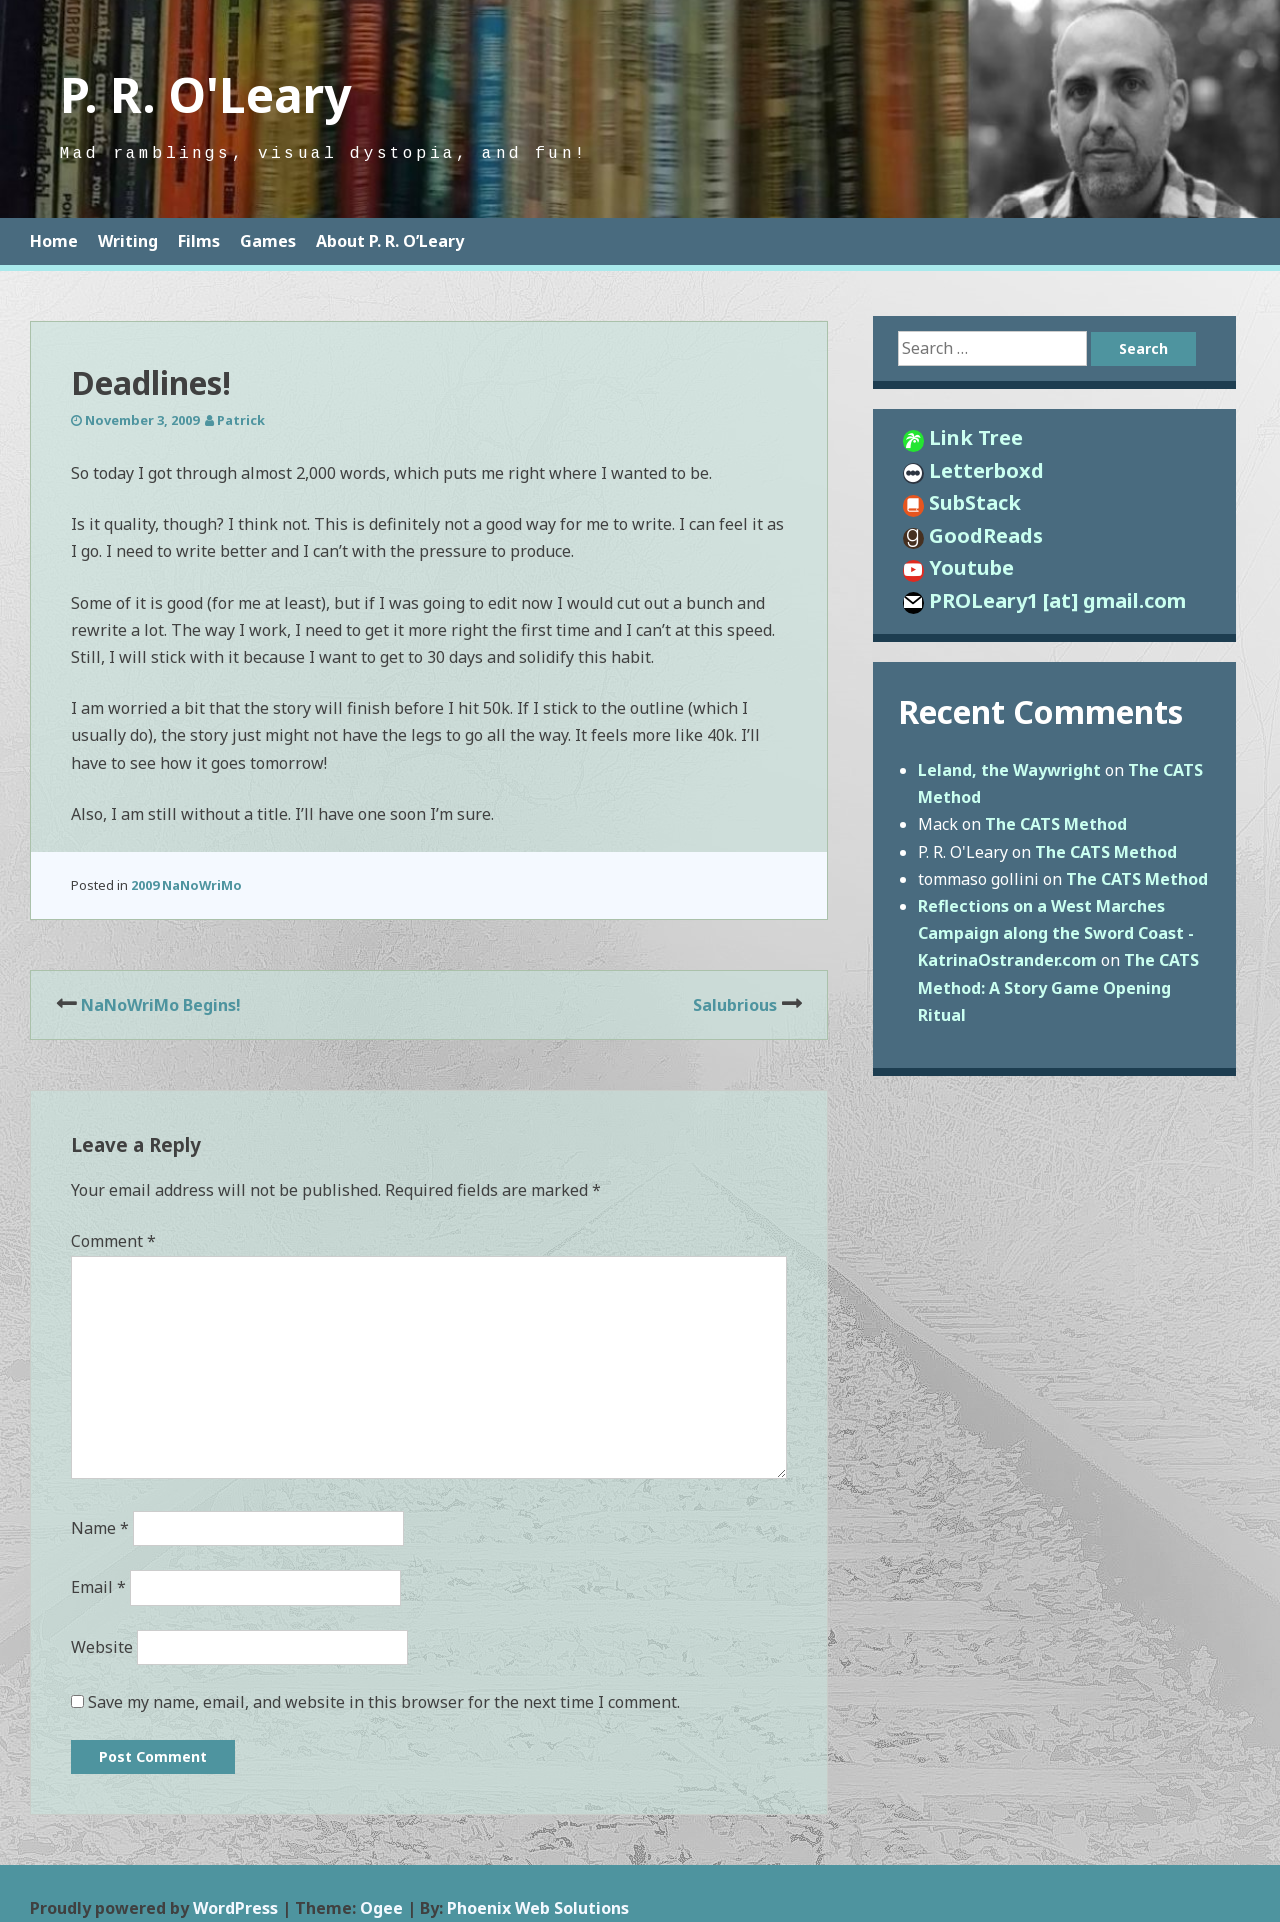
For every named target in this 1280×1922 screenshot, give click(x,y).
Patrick (241, 420)
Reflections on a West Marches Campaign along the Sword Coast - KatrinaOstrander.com (1056, 933)
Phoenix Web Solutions (538, 1908)
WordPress (235, 1908)
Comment (113, 1241)
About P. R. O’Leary (390, 241)
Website (102, 1647)
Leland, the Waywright (1009, 770)
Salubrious (735, 1005)
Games (268, 241)
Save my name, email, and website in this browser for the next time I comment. (384, 1702)
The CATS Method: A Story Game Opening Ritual (1058, 987)
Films (199, 241)
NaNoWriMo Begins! (161, 1005)
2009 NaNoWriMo (186, 885)
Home (54, 241)
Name (100, 1528)
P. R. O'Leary (205, 94)
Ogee (381, 1908)
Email (98, 1587)
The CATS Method (1056, 824)
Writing (128, 241)
